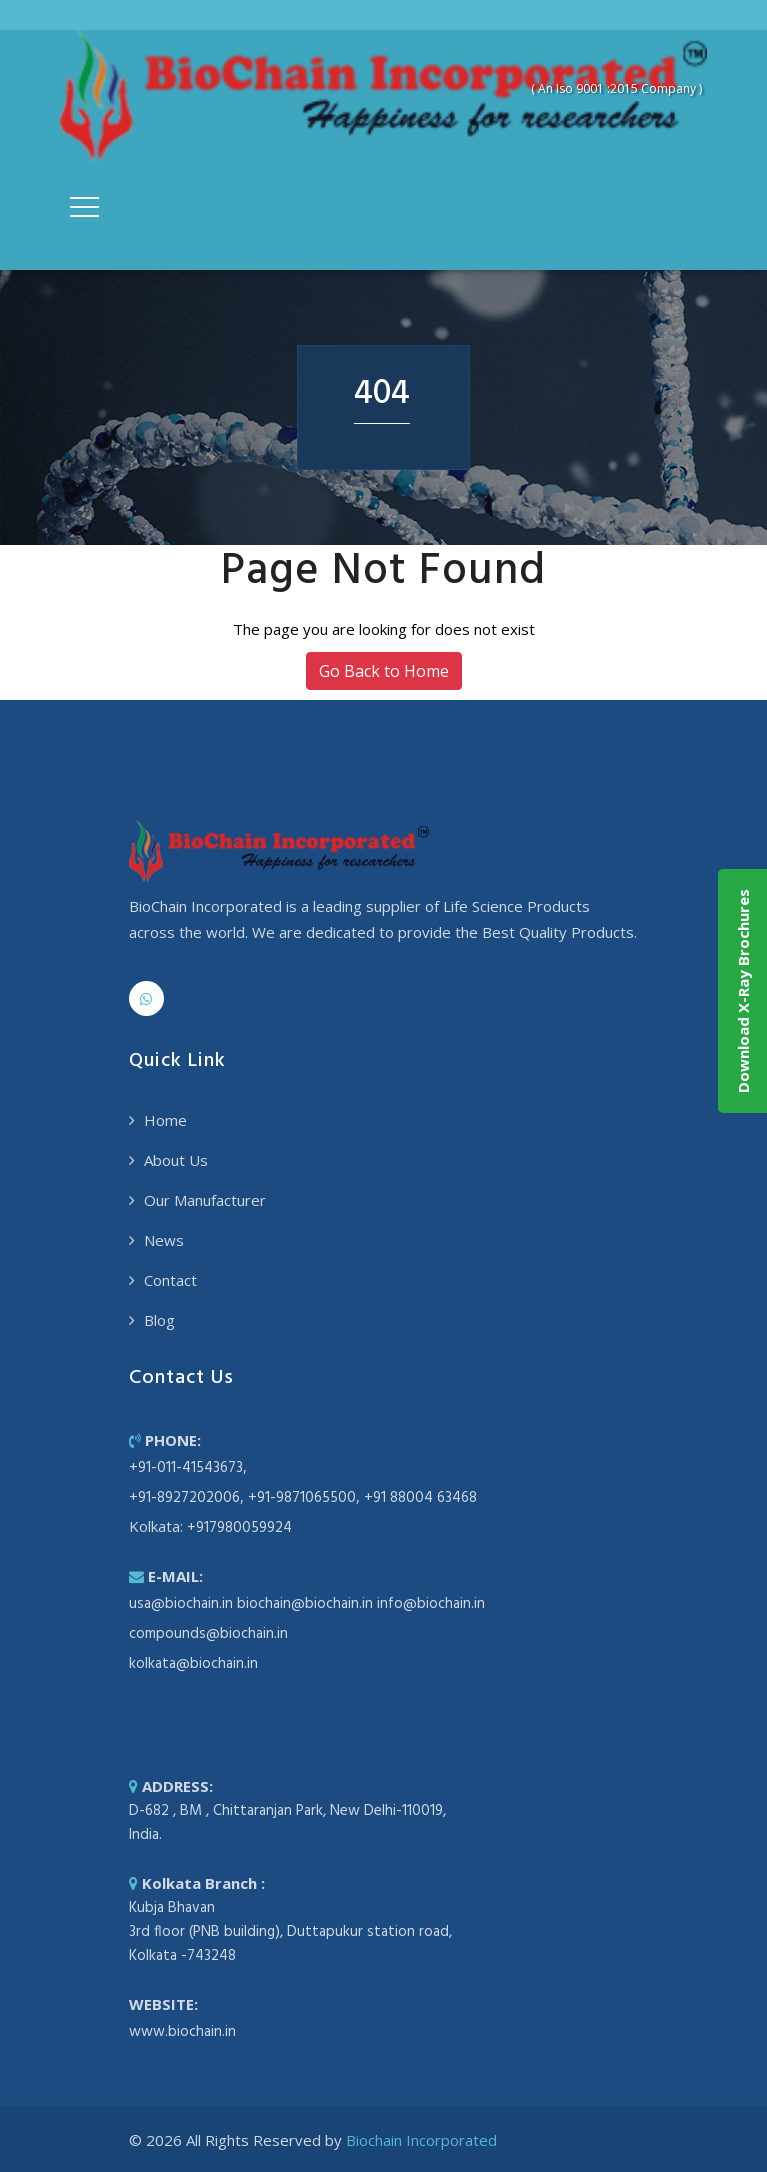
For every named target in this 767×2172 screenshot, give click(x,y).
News (164, 1240)
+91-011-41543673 (186, 1468)
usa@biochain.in (181, 1604)
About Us (176, 1160)
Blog (159, 1320)
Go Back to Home (384, 671)
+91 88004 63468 (420, 1498)
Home (165, 1120)
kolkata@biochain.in (193, 1664)
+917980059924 (239, 1528)
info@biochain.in (431, 1604)
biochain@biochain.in (305, 1604)
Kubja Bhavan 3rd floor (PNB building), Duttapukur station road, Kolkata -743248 (290, 1932)
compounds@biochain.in (208, 1634)
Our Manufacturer (205, 1200)
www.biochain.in (182, 2032)
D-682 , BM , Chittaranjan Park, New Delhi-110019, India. (287, 1823)
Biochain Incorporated (421, 2140)
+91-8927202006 (184, 1498)
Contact (170, 1280)
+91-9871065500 (302, 1498)
